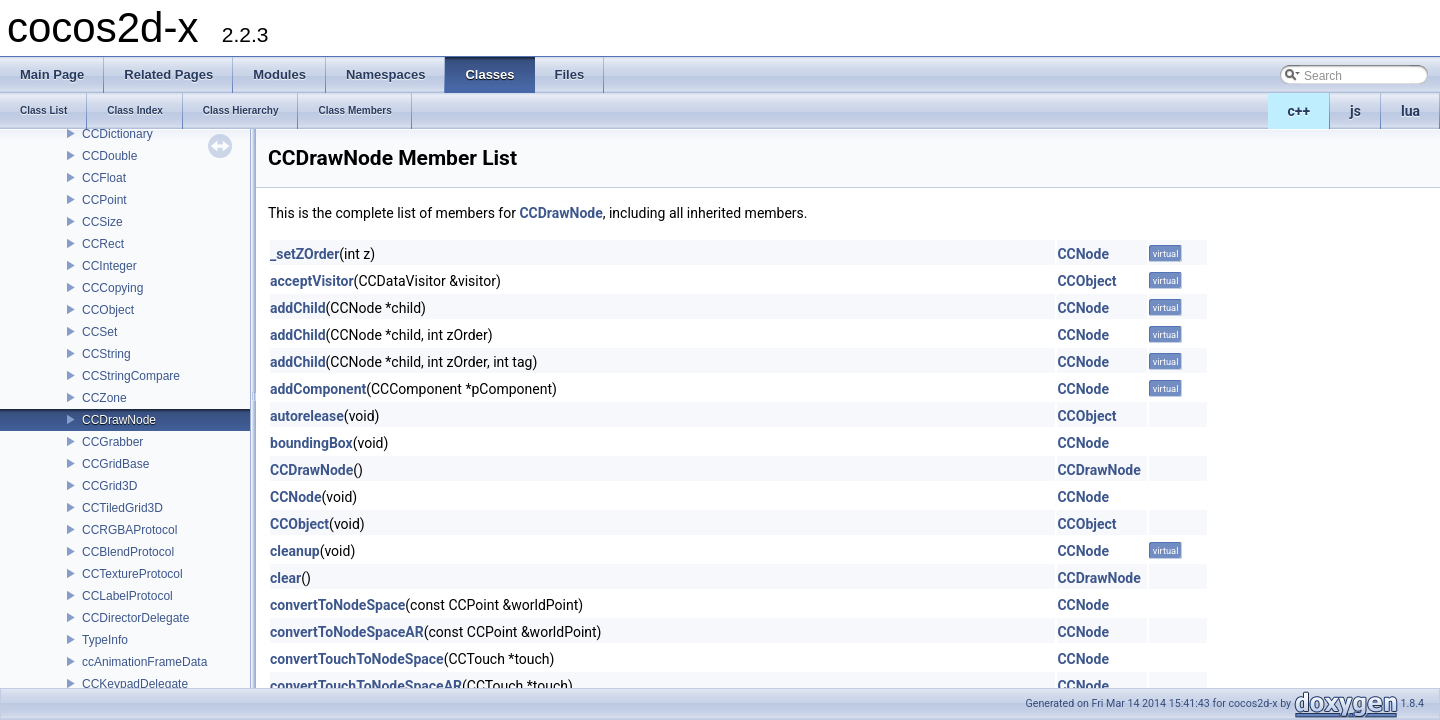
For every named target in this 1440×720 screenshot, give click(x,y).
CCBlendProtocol (128, 552)
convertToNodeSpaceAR (347, 632)
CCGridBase (115, 464)
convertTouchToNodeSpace (357, 659)
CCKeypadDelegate (135, 684)
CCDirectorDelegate (135, 618)
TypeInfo (105, 640)
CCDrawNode (119, 420)
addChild (298, 308)
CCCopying (112, 288)
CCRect (103, 244)
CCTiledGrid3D (122, 508)
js (1355, 111)
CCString (106, 354)
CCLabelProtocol (127, 596)
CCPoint (104, 200)
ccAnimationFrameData (144, 662)
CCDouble (109, 156)
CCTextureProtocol (132, 574)
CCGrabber (112, 442)
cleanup (295, 551)
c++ (1299, 111)
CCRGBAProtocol (129, 530)
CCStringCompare (131, 376)
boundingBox (311, 443)
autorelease (307, 416)
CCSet (99, 332)
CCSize (102, 222)
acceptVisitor (312, 281)
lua (1410, 111)
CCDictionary (117, 134)
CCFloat (104, 178)
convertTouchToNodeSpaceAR (366, 686)
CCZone (104, 398)
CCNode (1083, 254)
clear (285, 578)
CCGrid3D (109, 486)
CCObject (108, 310)
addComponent (318, 389)
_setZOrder (304, 254)
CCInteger (109, 266)
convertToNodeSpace (337, 605)
